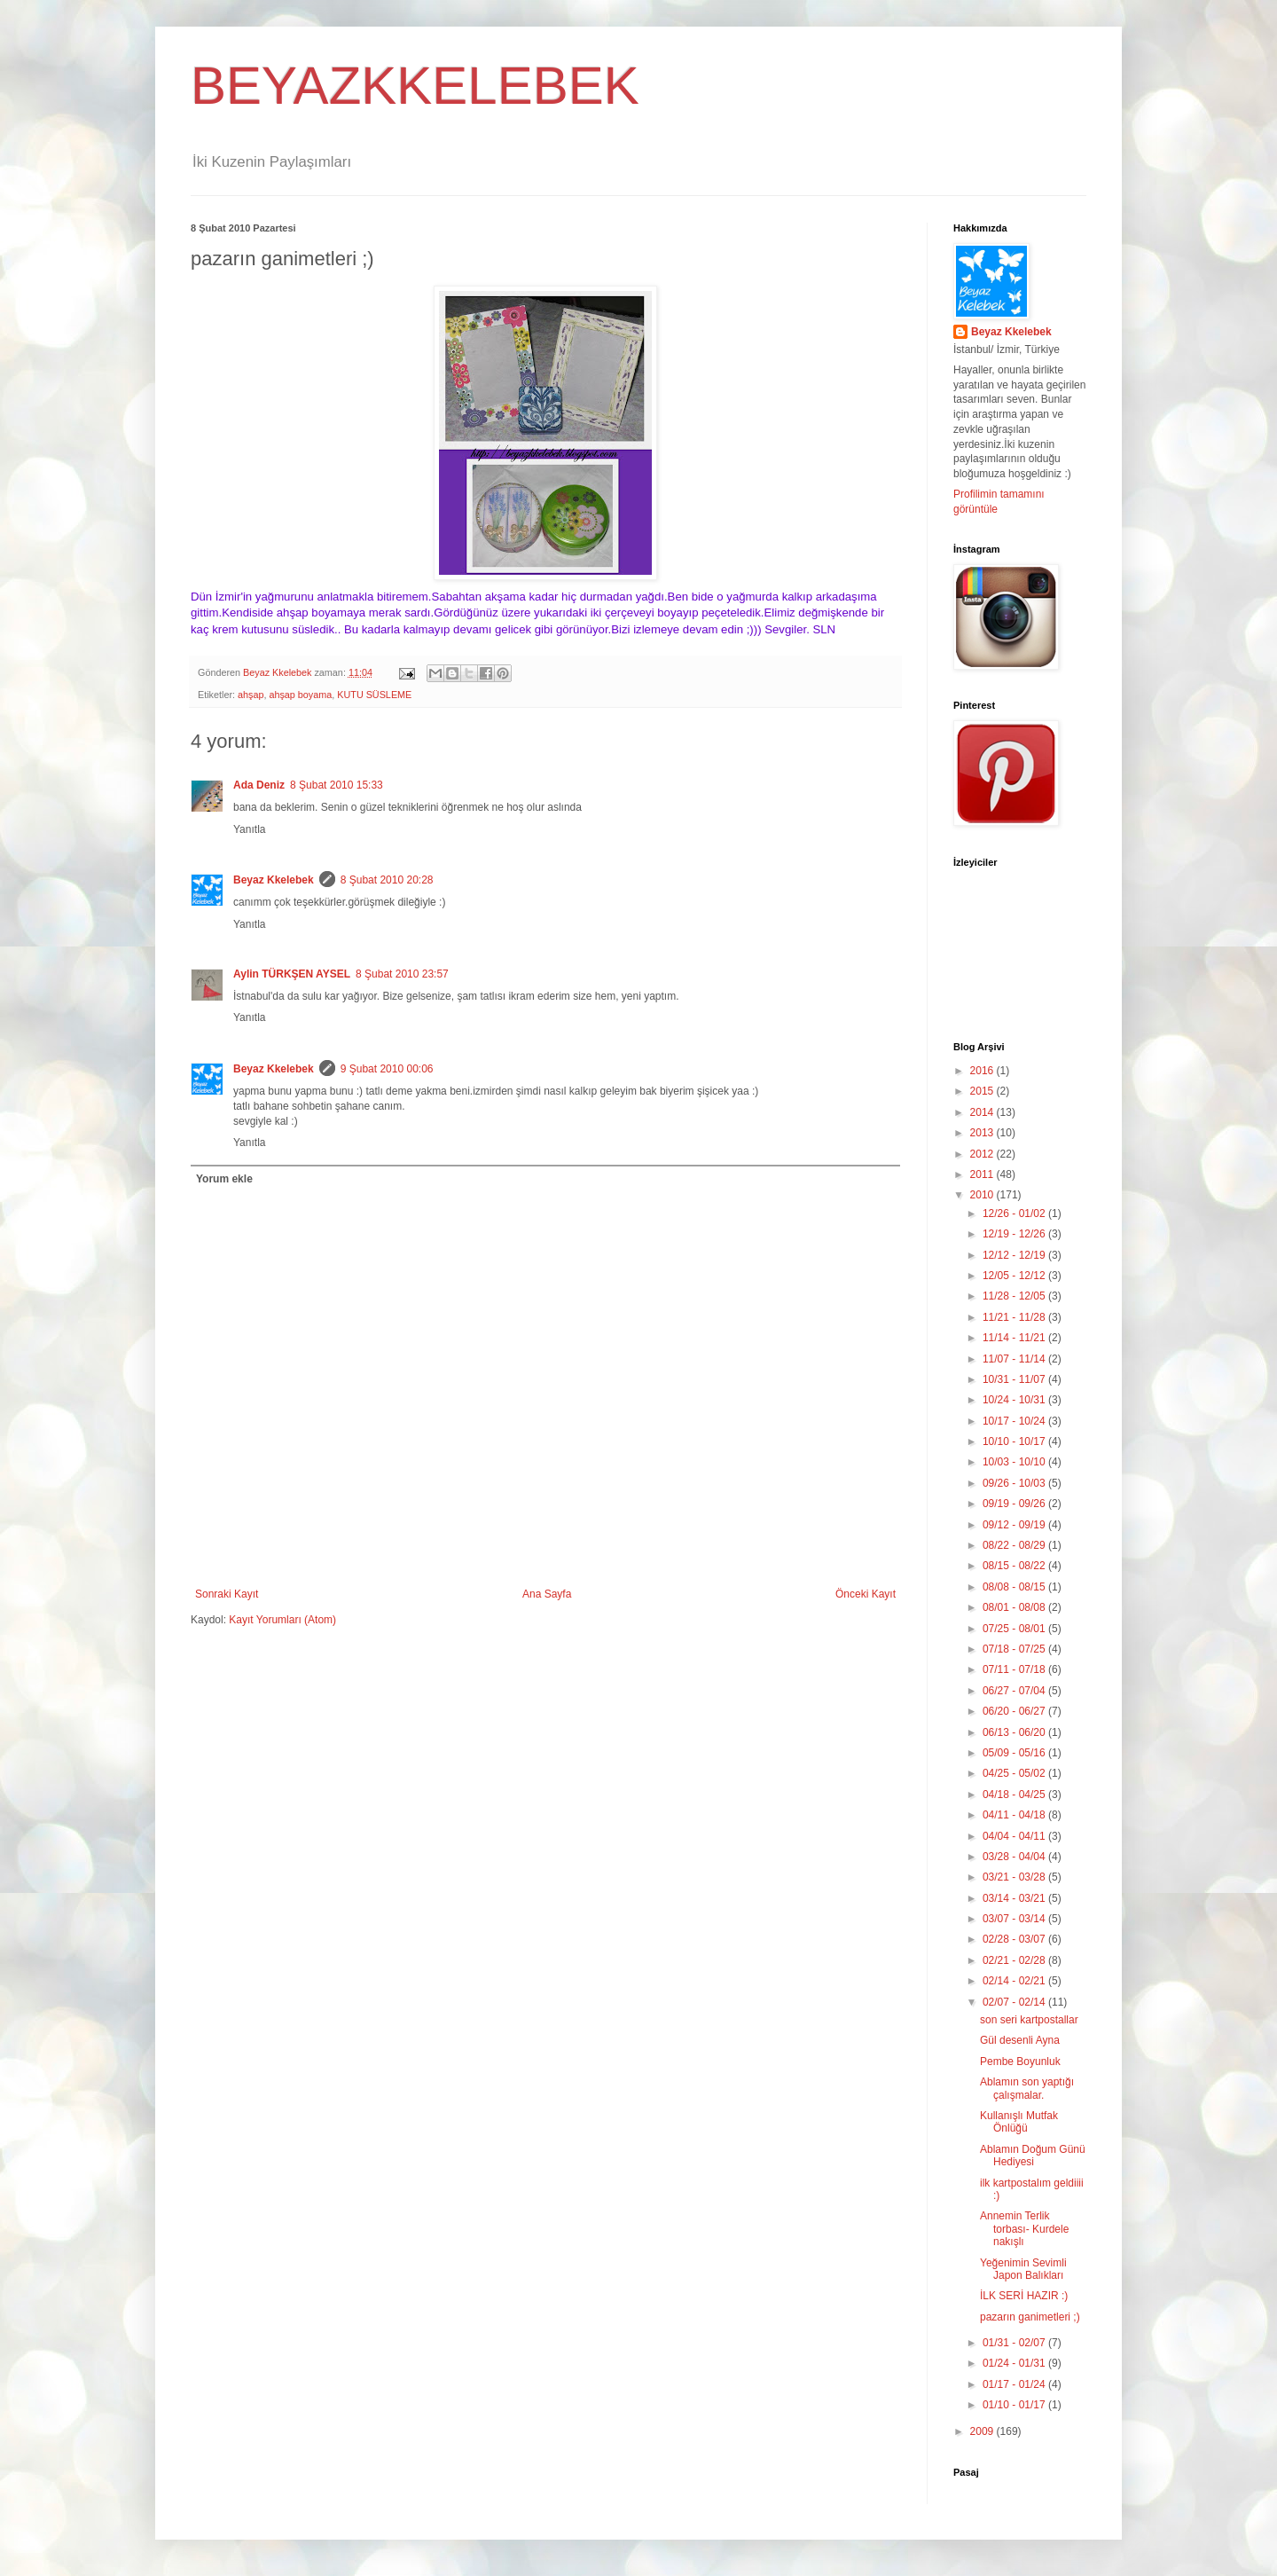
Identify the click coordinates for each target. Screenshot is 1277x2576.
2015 (983, 1091)
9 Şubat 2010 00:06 (387, 1069)
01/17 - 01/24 (1015, 2384)
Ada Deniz (259, 785)
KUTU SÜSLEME (374, 694)
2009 (983, 2431)
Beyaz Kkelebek (273, 880)
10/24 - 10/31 (1015, 1400)
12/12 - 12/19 (1015, 1255)
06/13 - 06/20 (1015, 1732)
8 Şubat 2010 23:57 (402, 974)
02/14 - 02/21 (1015, 1981)
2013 (983, 1133)
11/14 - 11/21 (1015, 1337)
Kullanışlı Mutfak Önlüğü (1019, 2121)
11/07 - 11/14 (1015, 1359)
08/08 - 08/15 (1015, 1587)
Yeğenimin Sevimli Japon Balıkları (1023, 2269)
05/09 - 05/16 (1015, 1753)
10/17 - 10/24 (1015, 1421)
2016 (983, 1070)
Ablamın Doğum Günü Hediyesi (1032, 2155)
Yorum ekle (224, 1179)
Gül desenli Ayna (1020, 2040)
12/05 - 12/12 (1015, 1275)
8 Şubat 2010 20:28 (387, 880)
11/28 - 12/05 (1015, 1296)
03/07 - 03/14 (1015, 1918)
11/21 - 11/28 (1015, 1317)
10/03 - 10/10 (1015, 1462)
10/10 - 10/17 (1015, 1441)
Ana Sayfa (546, 1594)
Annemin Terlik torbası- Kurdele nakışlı (1024, 2229)
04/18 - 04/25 (1015, 1794)
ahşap (250, 694)
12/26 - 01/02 (1015, 1213)
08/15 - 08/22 (1015, 1565)
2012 (983, 1154)
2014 (983, 1112)
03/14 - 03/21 (1015, 1898)
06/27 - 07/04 (1015, 1691)
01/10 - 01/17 (1015, 2405)
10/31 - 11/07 (1015, 1379)
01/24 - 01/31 (1015, 2363)
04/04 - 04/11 (1015, 1836)
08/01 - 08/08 (1015, 1607)
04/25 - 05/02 (1015, 1773)
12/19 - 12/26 (1015, 1234)
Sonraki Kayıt (226, 1594)
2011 (983, 1174)
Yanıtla (249, 829)
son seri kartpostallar (1029, 2020)
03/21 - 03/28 (1015, 1877)
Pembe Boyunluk (1020, 2061)
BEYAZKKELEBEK (415, 85)
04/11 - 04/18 (1015, 1815)
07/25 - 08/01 (1015, 1628)
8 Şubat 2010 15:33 (336, 785)
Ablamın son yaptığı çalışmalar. (1027, 2088)
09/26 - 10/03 (1015, 1483)
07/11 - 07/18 (1015, 1669)
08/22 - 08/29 (1015, 1545)
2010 (983, 1195)
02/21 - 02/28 (1015, 1960)
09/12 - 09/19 (1015, 1525)
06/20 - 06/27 (1015, 1711)
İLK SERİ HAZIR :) (1024, 2295)
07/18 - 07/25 (1015, 1649)
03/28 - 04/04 (1015, 1856)
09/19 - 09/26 (1015, 1503)
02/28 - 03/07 (1015, 1939)
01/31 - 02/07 (1015, 2342)
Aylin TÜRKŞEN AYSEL (291, 974)
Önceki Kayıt (865, 1594)
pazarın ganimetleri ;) (1030, 2317)
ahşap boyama (300, 694)
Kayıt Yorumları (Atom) (282, 1620)
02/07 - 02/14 (1015, 2002)
